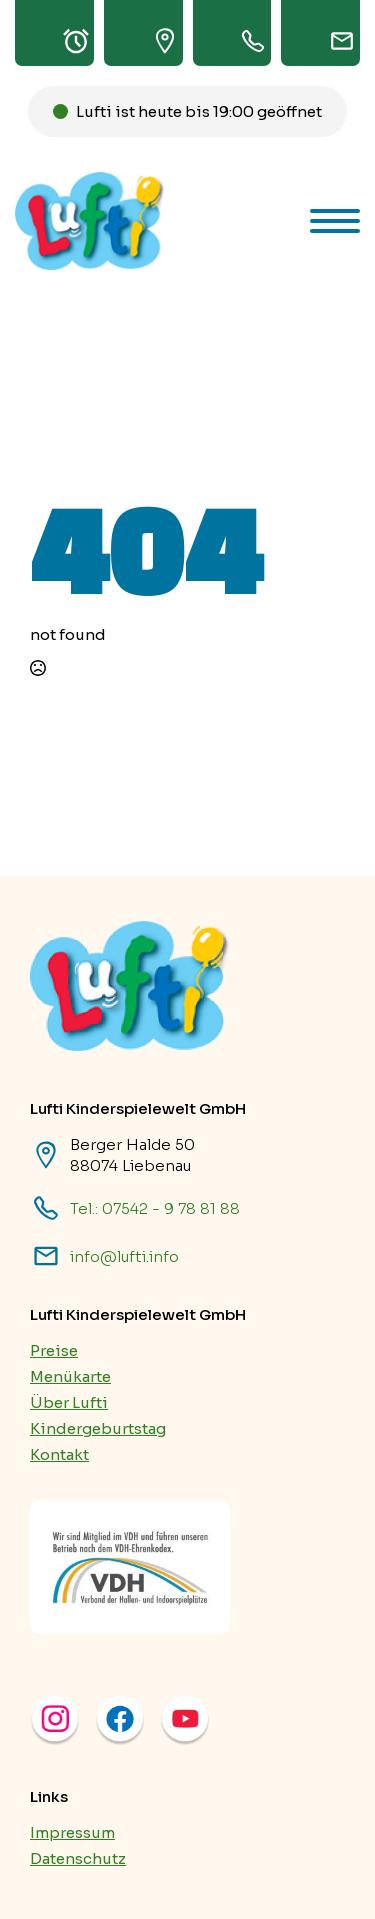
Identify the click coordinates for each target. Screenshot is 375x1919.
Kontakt (59, 1454)
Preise (54, 1350)
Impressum (72, 1832)
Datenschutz (78, 1858)
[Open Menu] (335, 221)
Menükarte (70, 1376)
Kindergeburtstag (98, 1428)
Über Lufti (69, 1402)
